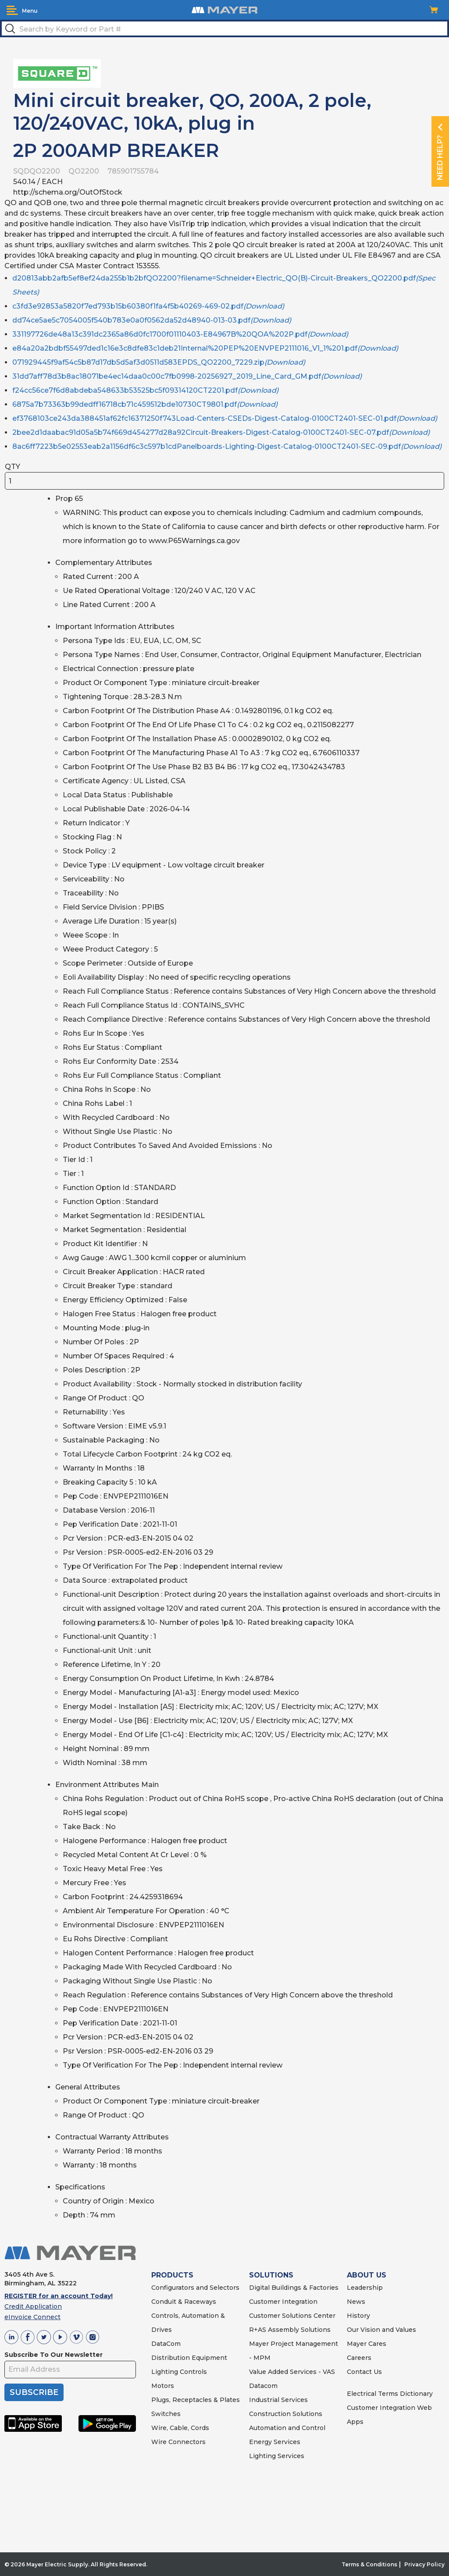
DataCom (166, 2344)
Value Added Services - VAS (292, 2372)
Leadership (365, 2288)
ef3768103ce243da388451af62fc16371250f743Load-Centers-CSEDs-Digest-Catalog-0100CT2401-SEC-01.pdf (224, 418)
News (356, 2302)
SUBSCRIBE (34, 2392)
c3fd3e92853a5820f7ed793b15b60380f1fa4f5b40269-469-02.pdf (148, 306)
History (358, 2316)
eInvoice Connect (32, 2317)
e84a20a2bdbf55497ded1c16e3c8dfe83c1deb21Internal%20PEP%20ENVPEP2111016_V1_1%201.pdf (205, 348)
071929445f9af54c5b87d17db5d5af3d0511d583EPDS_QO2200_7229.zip (158, 362)
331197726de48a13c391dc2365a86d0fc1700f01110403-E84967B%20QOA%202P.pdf (180, 334)
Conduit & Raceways (183, 2302)
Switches (166, 2414)
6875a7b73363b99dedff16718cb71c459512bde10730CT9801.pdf (145, 404)
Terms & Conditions (369, 2564)
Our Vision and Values (381, 2330)
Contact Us (364, 2372)
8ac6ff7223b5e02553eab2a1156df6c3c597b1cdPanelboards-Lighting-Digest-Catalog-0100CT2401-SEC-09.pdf (227, 446)
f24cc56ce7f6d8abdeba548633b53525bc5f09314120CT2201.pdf (145, 390)
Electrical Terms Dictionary (390, 2394)
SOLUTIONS (271, 2275)
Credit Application (33, 2306)
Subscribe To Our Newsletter (53, 2355)
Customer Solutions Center (292, 2316)
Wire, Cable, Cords (180, 2428)
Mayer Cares (366, 2344)
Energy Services (274, 2442)
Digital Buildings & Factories (294, 2288)
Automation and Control (287, 2428)
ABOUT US (366, 2275)
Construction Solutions (285, 2414)
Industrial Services (278, 2400)
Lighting (164, 2372)
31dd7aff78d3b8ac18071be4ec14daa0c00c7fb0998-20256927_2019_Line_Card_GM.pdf (187, 376)
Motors (162, 2386)
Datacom (263, 2386)
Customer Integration (283, 2302)
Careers (359, 2358)
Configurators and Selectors (195, 2288)
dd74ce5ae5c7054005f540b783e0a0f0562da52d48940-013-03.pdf (151, 320)
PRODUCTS (172, 2275)
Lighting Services (276, 2456)
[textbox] (224, 28)
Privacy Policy (424, 2564)
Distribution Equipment (189, 2358)
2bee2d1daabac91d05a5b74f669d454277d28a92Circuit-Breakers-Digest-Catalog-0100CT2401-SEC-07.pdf (221, 432)
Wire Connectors (178, 2442)
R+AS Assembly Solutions (290, 2330)
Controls (192, 2372)
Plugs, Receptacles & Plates (195, 2400)
